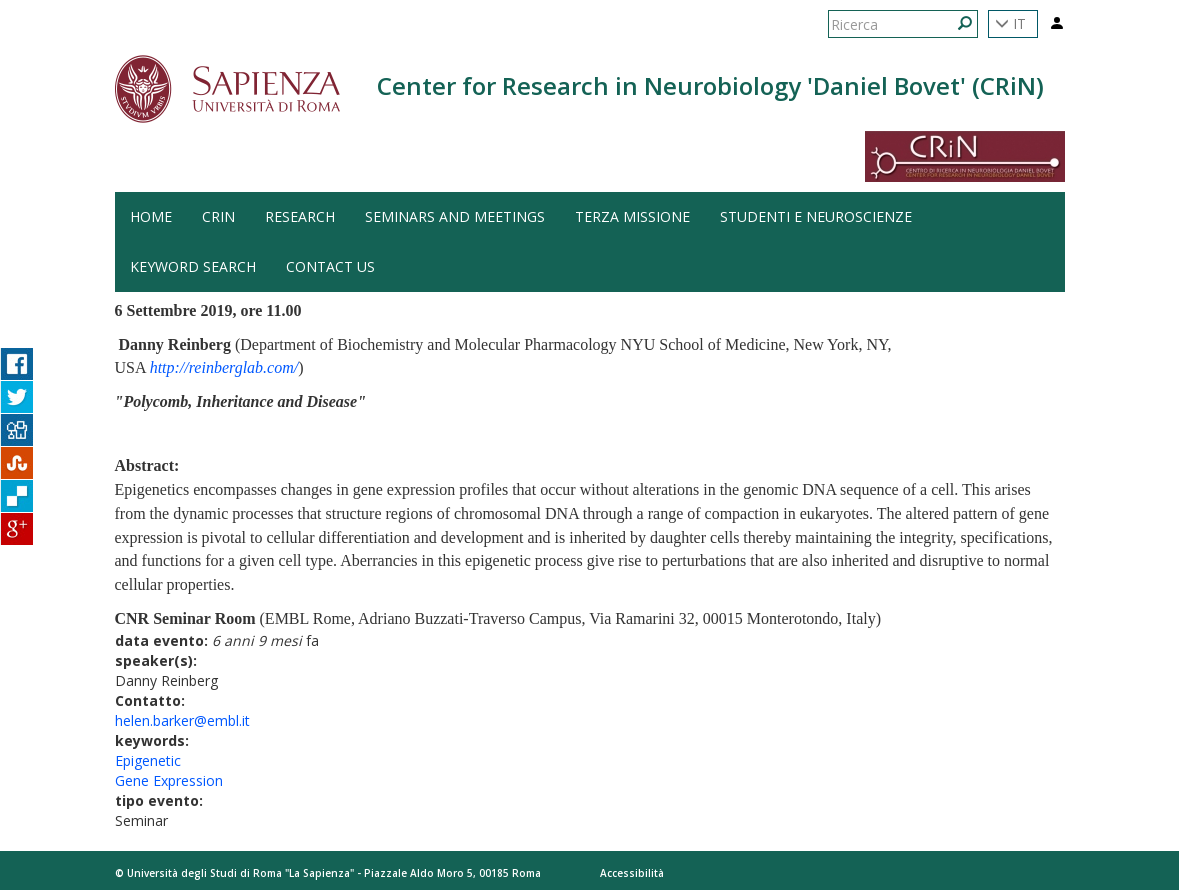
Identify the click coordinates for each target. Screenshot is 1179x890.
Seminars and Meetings (455, 216)
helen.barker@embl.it (182, 720)
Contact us (330, 266)
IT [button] (1010, 23)
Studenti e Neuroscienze (816, 216)
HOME (151, 216)
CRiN (218, 216)
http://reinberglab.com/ (224, 367)
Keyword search (193, 266)
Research (300, 216)
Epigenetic (148, 760)
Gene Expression (169, 780)
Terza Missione (632, 216)
